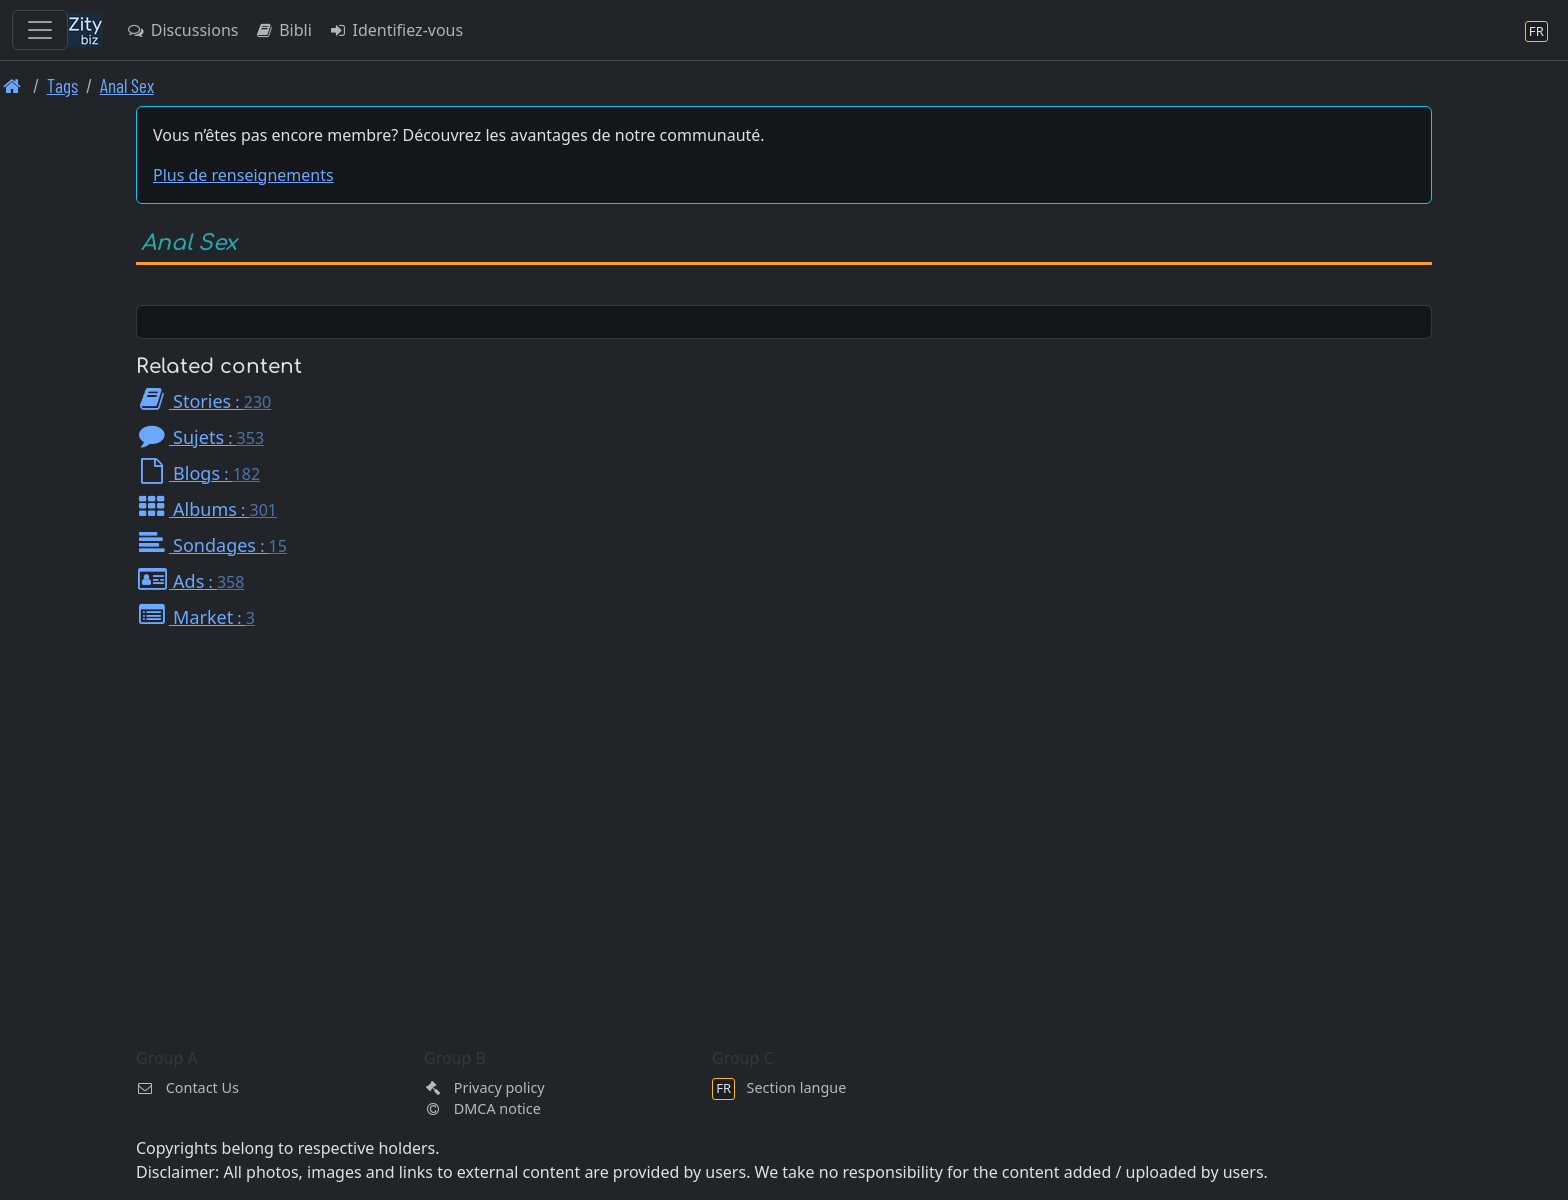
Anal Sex (127, 85)
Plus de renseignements (243, 175)
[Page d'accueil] (12, 85)
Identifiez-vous (395, 30)
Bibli (282, 30)
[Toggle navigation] (40, 30)
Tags (62, 85)
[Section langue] (1536, 30)
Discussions (182, 30)
